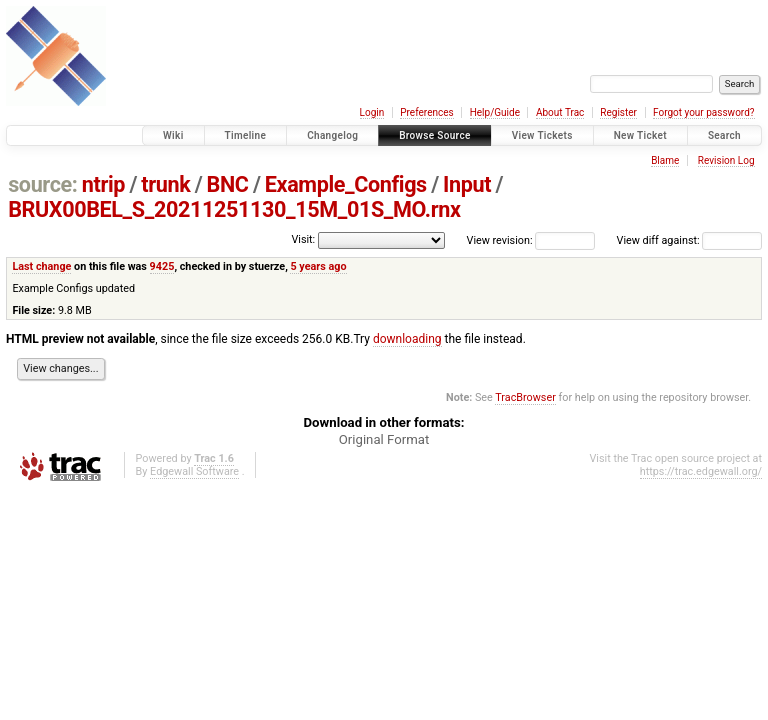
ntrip (103, 184)
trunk (165, 184)
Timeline (246, 135)
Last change (41, 266)
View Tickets (542, 135)
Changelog (332, 135)
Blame (665, 160)
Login (372, 112)
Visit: (303, 239)
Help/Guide (495, 112)
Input (467, 184)
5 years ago (318, 266)
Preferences (426, 112)
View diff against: (689, 240)
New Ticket (640, 135)
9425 (162, 266)
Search (724, 135)
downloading (407, 339)
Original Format (384, 439)
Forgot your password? (704, 112)
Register (618, 112)
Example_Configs (346, 184)
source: (42, 184)
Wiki (173, 135)
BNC (228, 184)
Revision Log (726, 160)
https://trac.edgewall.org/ (701, 471)
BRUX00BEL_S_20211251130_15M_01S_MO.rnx (234, 209)
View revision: (500, 240)
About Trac (560, 112)
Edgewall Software (194, 471)
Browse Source (435, 135)
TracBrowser (525, 397)
